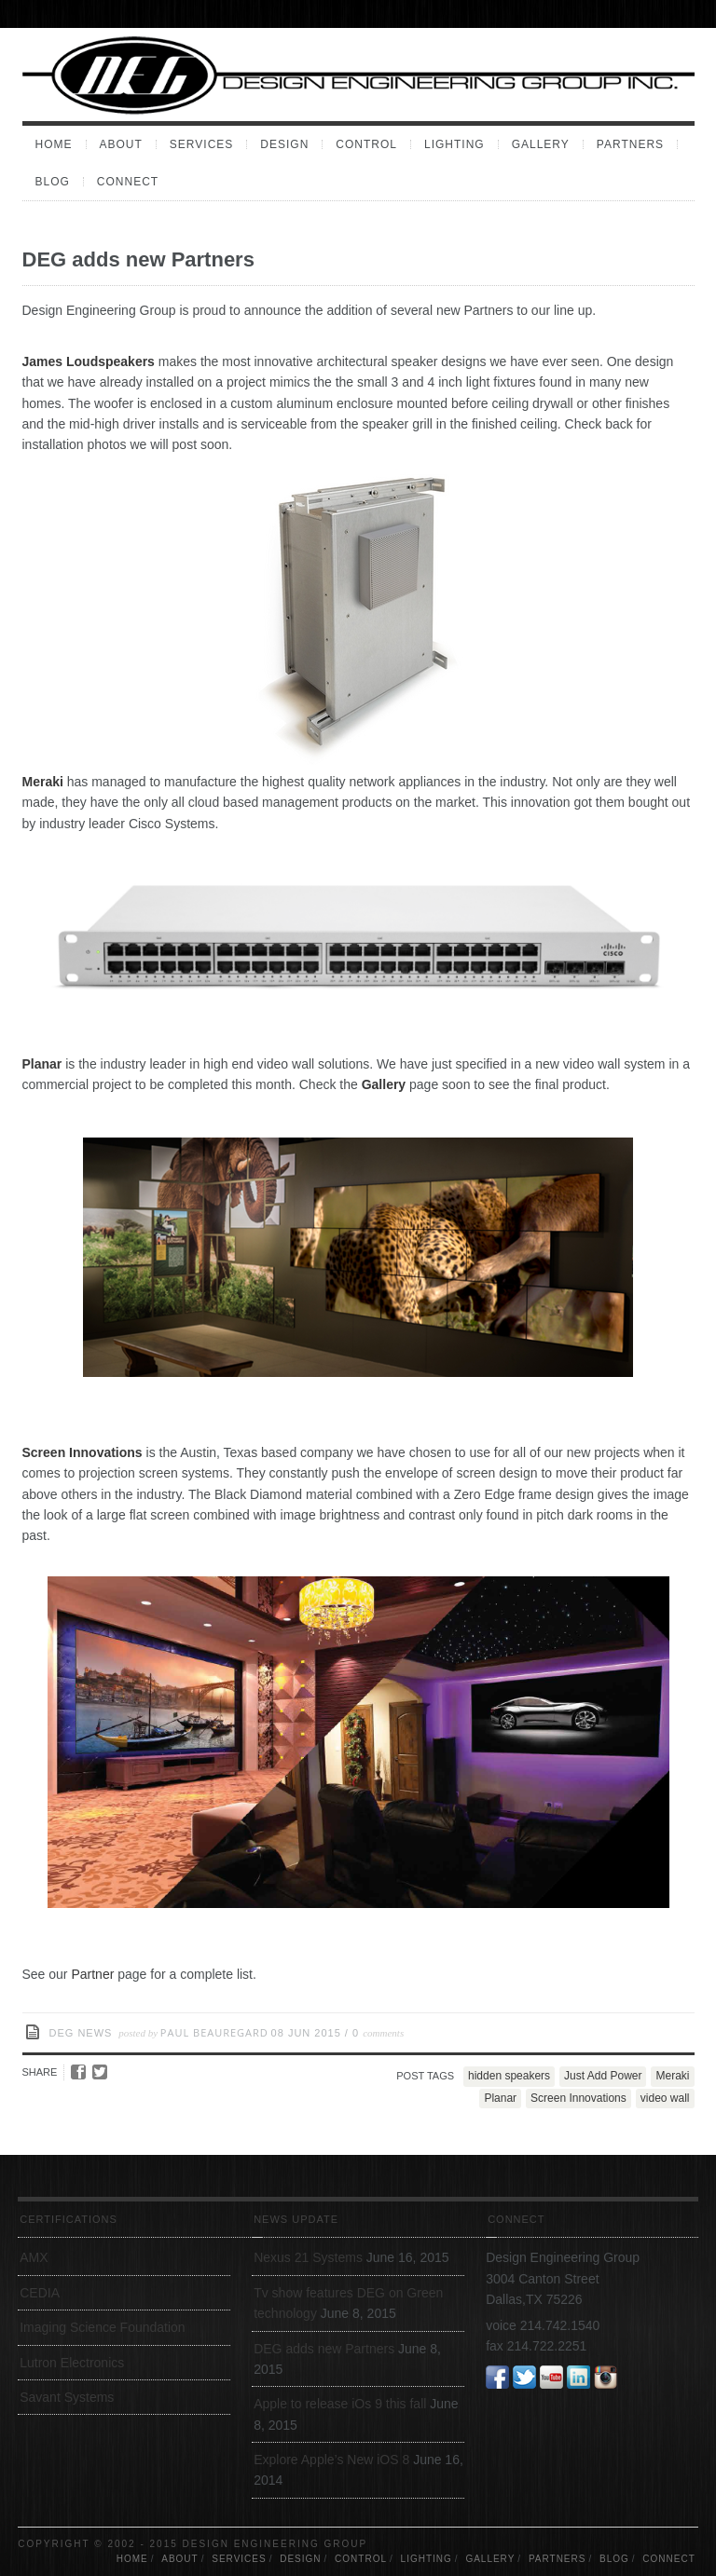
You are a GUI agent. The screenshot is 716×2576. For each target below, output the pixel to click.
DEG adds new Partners (324, 2348)
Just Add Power (602, 2075)
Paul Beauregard (214, 2032)
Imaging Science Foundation (102, 2327)
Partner (92, 1974)
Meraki (672, 2075)
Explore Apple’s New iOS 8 (331, 2459)
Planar (42, 1063)
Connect (127, 181)
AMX (34, 2257)
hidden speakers (509, 2075)
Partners (630, 144)
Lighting (454, 144)
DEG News (81, 2032)
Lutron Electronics (72, 2362)
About (121, 144)
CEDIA (40, 2292)
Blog (52, 181)
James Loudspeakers (88, 361)
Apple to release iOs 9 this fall (340, 2403)
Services (201, 144)
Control (366, 144)
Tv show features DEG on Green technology (348, 2303)
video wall (665, 2098)
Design (284, 144)
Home (54, 144)
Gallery (541, 144)
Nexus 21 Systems (308, 2257)
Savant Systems (67, 2397)
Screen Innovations (82, 1452)
